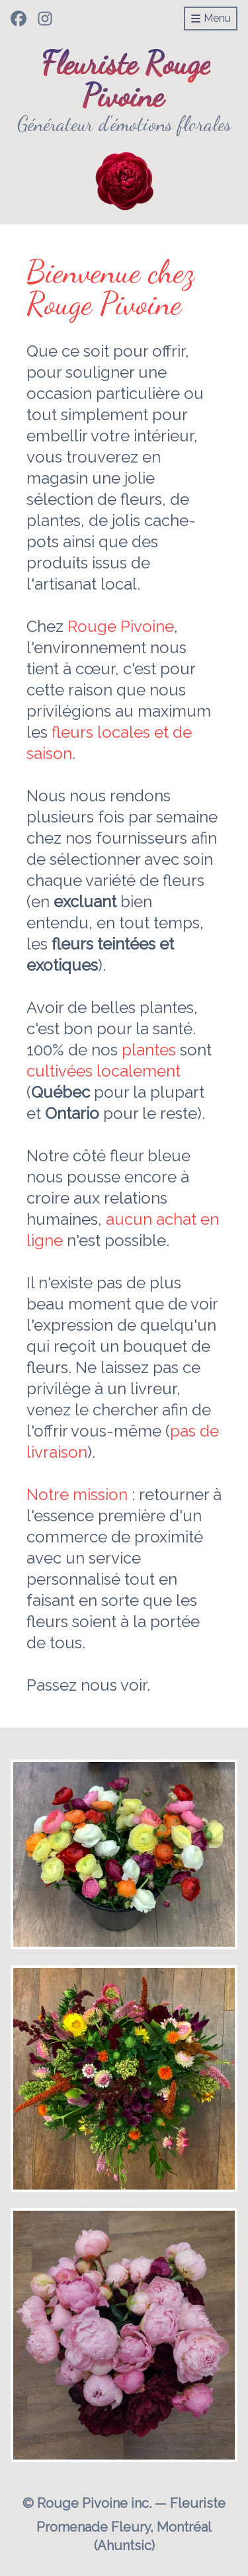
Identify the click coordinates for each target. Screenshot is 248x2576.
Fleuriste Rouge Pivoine (125, 79)
